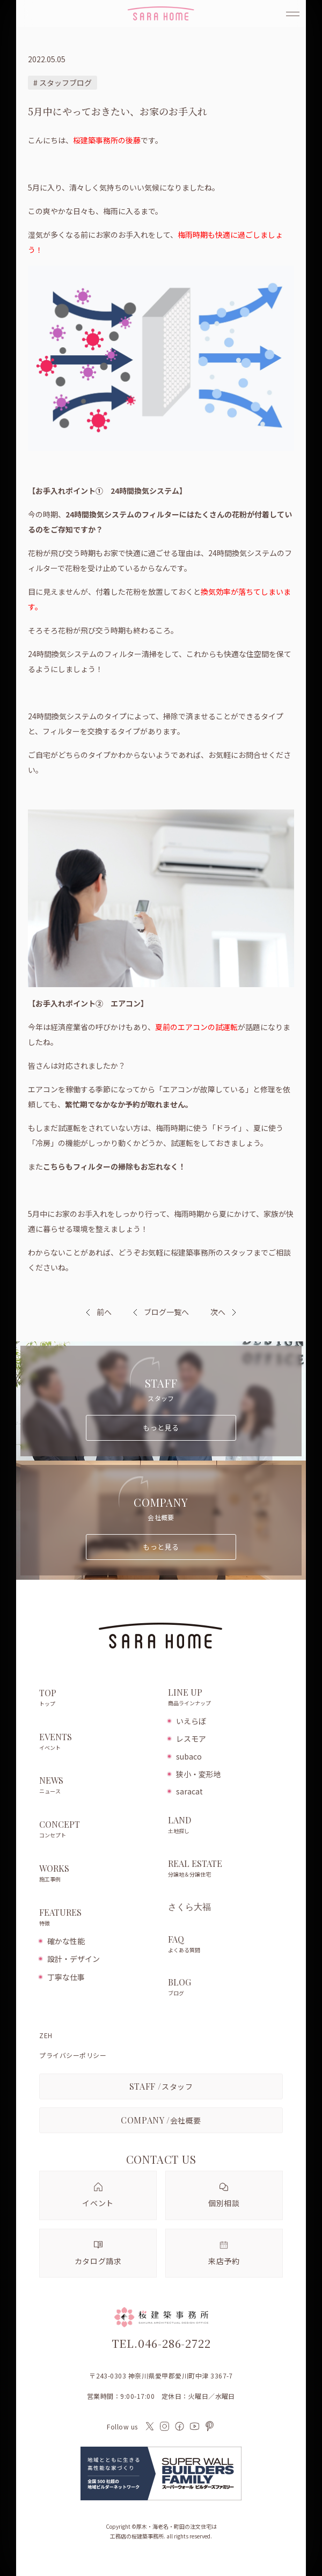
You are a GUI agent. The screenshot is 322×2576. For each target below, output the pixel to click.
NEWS (98, 1786)
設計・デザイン (73, 1958)
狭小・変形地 (198, 1774)
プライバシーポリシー (72, 2055)
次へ (217, 1312)
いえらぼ (191, 1721)
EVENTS (98, 1742)
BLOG (225, 1987)
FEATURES (98, 1918)
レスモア (191, 1738)
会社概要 (161, 2120)
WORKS (98, 1874)
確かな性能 (66, 1941)
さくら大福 (189, 1906)
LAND (225, 1825)
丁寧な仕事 (66, 1977)
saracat (189, 1791)
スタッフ (161, 2086)
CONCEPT (98, 1830)
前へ (104, 1312)
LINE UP (225, 1698)
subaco (189, 1756)
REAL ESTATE (225, 1869)
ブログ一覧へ (161, 1312)
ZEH (45, 2035)
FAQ (225, 1944)
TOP (98, 1698)
